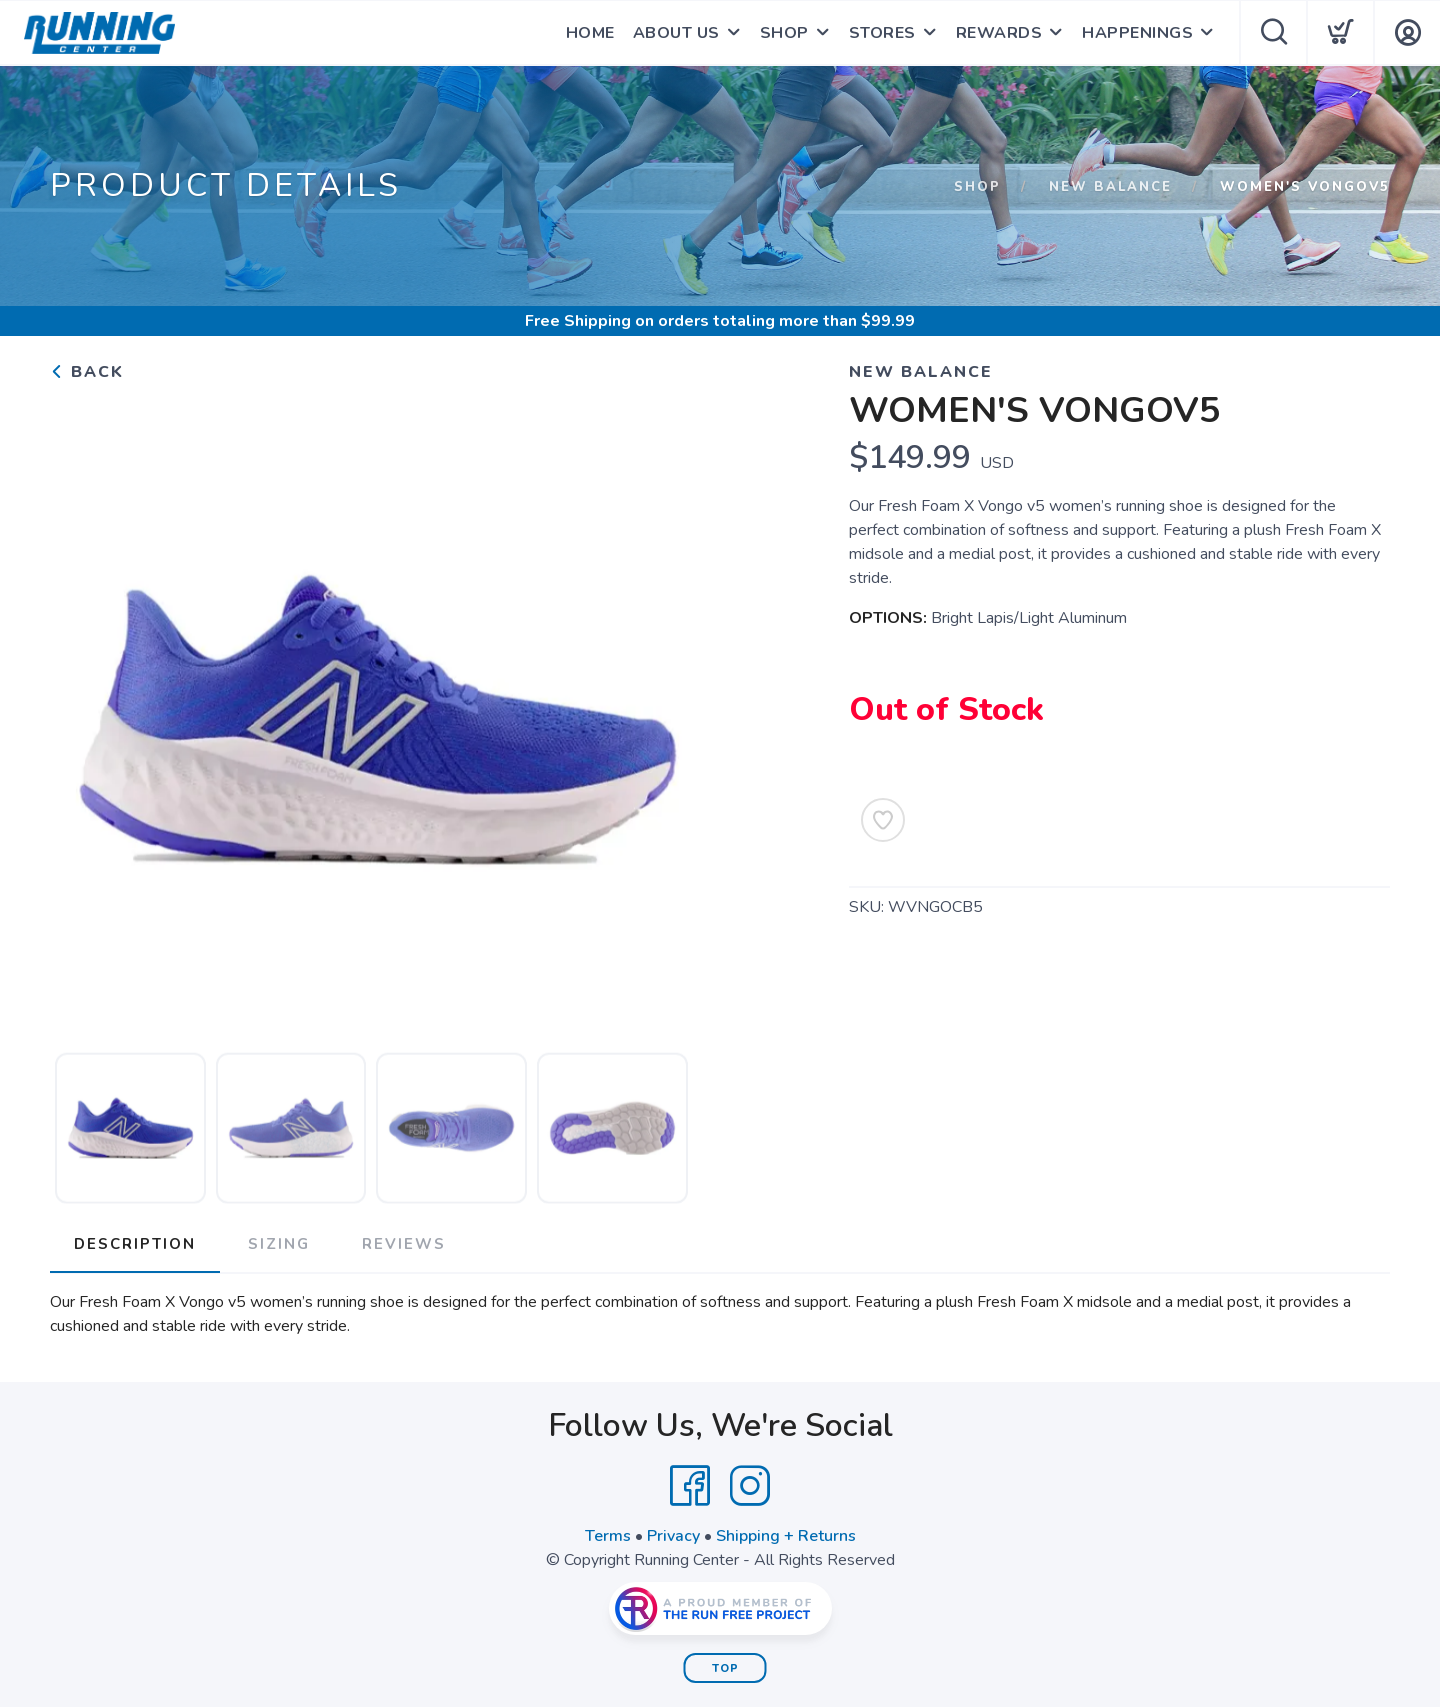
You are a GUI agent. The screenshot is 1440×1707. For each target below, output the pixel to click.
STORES (882, 33)
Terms (608, 1536)
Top (725, 1668)
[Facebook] (690, 1486)
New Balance (1110, 187)
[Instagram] (750, 1486)
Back (87, 372)
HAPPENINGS (1137, 33)
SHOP (784, 33)
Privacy (673, 1536)
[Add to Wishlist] (883, 820)
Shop (977, 187)
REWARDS (999, 33)
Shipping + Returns (786, 1536)
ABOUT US (676, 33)
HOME (590, 33)
